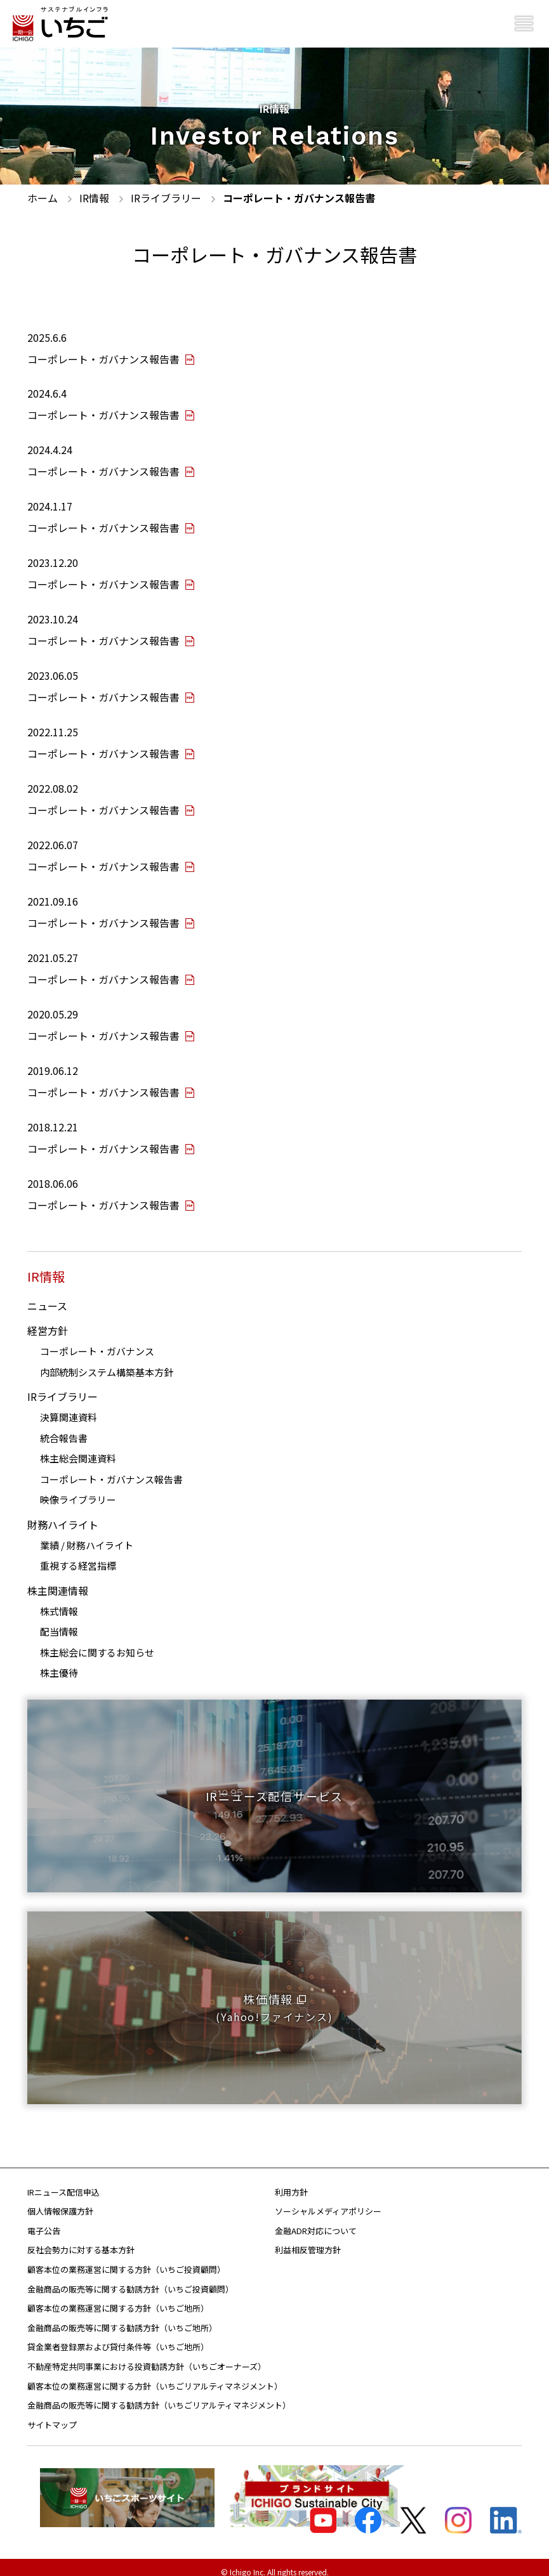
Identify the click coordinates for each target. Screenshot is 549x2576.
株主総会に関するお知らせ (97, 1642)
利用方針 (291, 2182)
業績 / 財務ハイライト (86, 1535)
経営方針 (47, 1321)
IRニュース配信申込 (63, 2182)
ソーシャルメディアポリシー (328, 2201)
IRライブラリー (62, 1387)
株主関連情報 (57, 1580)
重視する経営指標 (78, 1556)
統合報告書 (64, 1427)
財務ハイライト (62, 1514)
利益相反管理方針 (308, 2240)
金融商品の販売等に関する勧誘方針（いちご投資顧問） (130, 2279)
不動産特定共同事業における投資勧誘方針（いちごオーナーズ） (146, 2357)
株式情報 (59, 1601)
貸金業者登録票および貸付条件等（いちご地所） (118, 2337)
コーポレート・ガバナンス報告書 (111, 1469)
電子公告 (43, 2221)
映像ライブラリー (78, 1490)
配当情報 (59, 1622)
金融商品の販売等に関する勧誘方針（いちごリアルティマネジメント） (159, 2396)
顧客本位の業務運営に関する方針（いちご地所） (118, 2299)
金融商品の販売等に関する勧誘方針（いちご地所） (122, 2318)
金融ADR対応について (316, 2221)
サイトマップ (52, 2415)
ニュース (47, 1296)
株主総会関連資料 (78, 1448)
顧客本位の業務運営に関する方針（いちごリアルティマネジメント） (154, 2376)
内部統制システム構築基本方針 (106, 1362)
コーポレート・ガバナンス (97, 1341)
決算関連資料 (68, 1407)
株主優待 (59, 1663)
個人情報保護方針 (60, 2201)
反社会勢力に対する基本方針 (81, 2240)
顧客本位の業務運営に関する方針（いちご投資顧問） (126, 2260)
